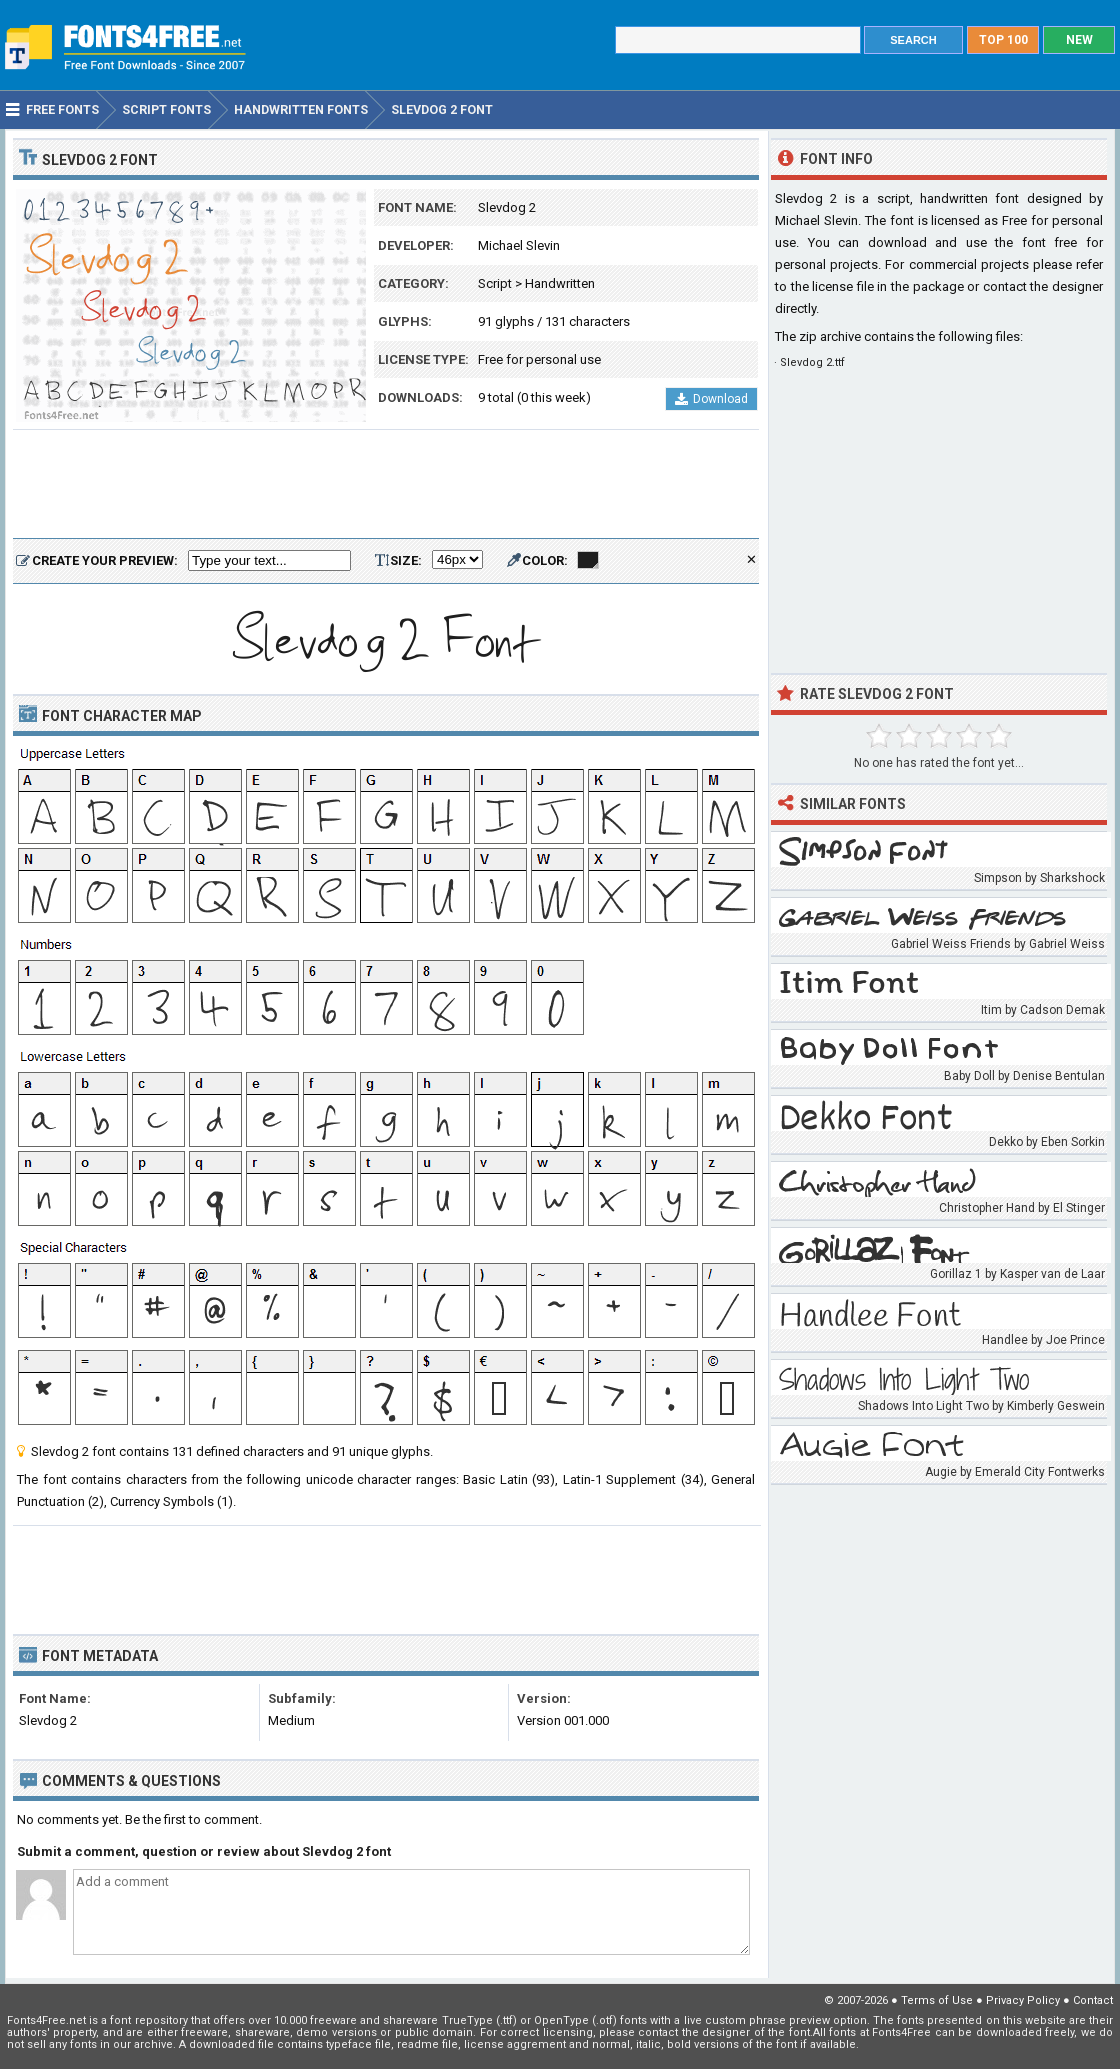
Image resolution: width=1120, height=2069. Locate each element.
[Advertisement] (386, 485)
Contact (1093, 2000)
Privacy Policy (1023, 2000)
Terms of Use (937, 2000)
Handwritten (560, 283)
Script (495, 283)
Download (711, 399)
